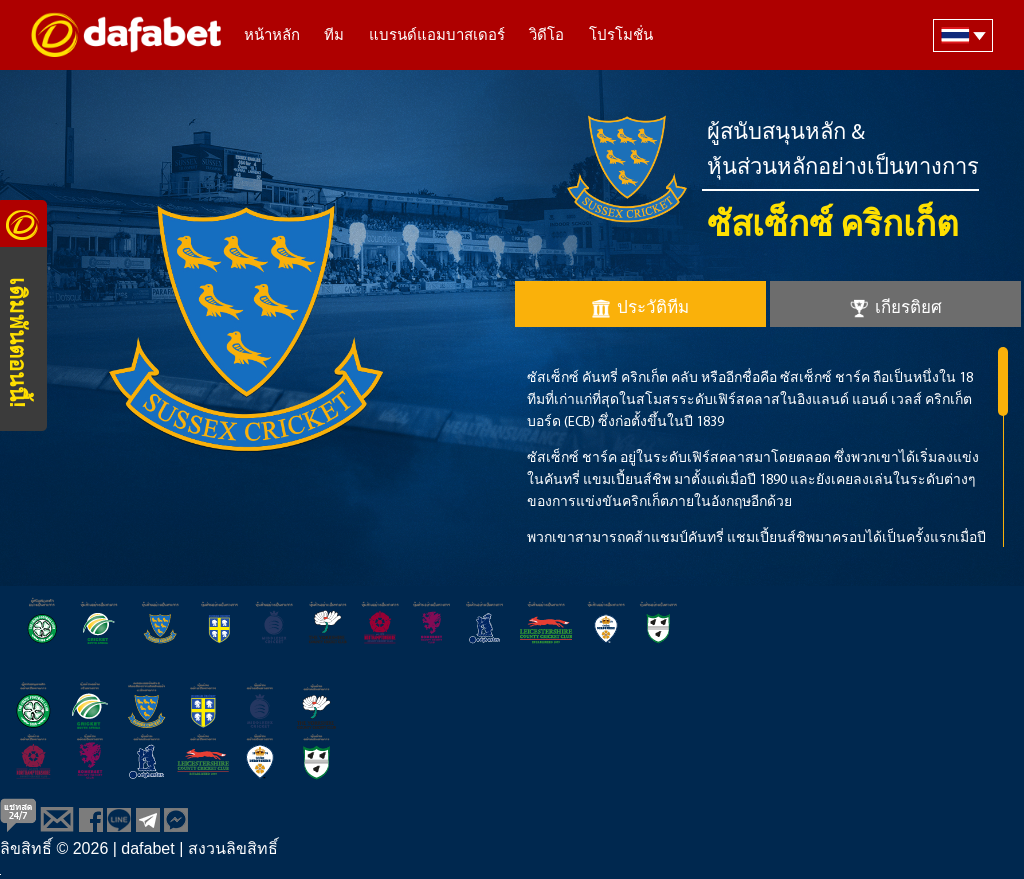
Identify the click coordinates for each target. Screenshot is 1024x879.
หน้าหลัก (272, 36)
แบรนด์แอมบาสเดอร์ (437, 36)
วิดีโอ (546, 36)
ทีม (334, 36)
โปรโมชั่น (621, 36)
